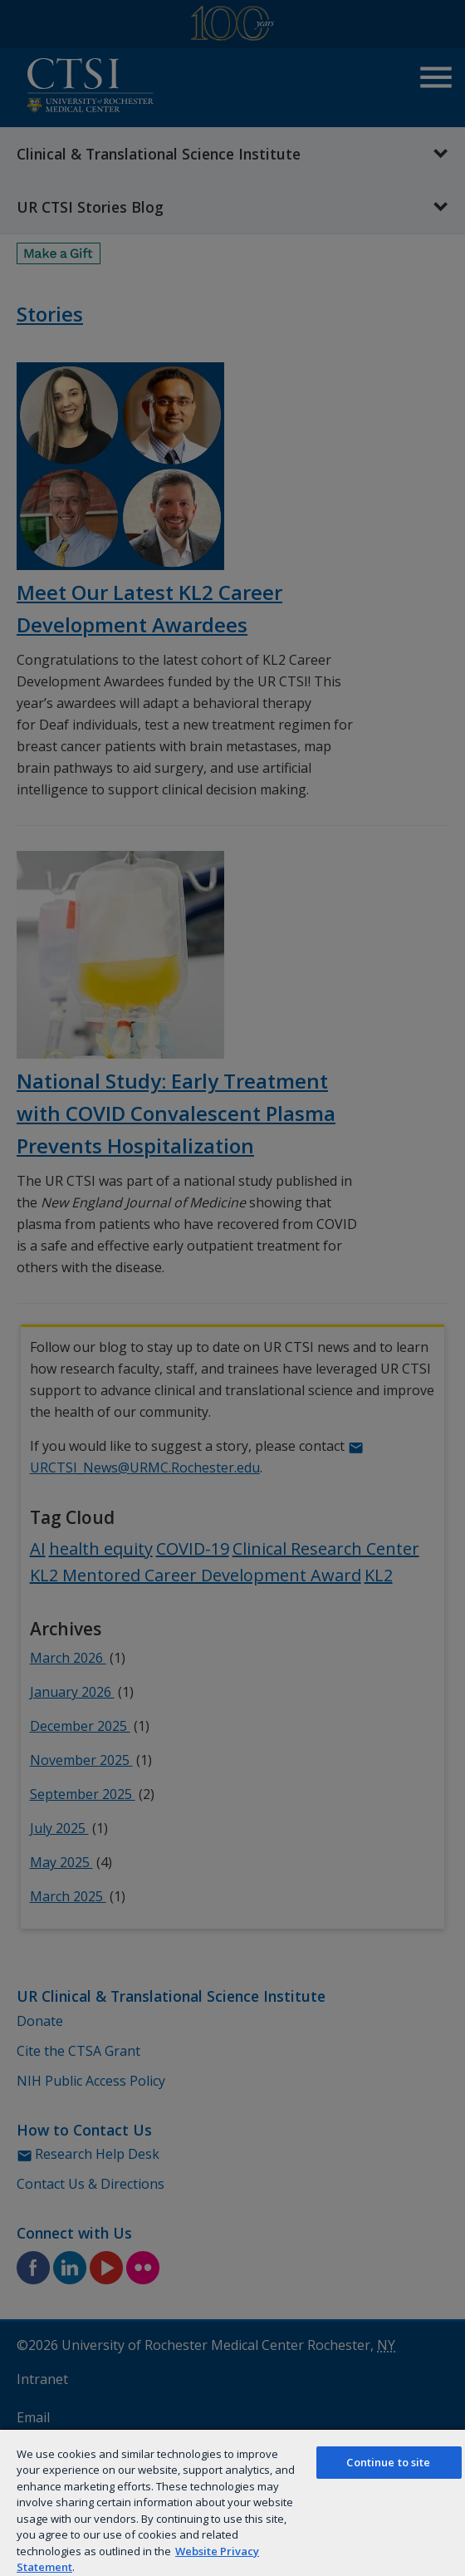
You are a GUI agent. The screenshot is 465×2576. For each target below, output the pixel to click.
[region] (232, 2502)
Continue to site (388, 2462)
